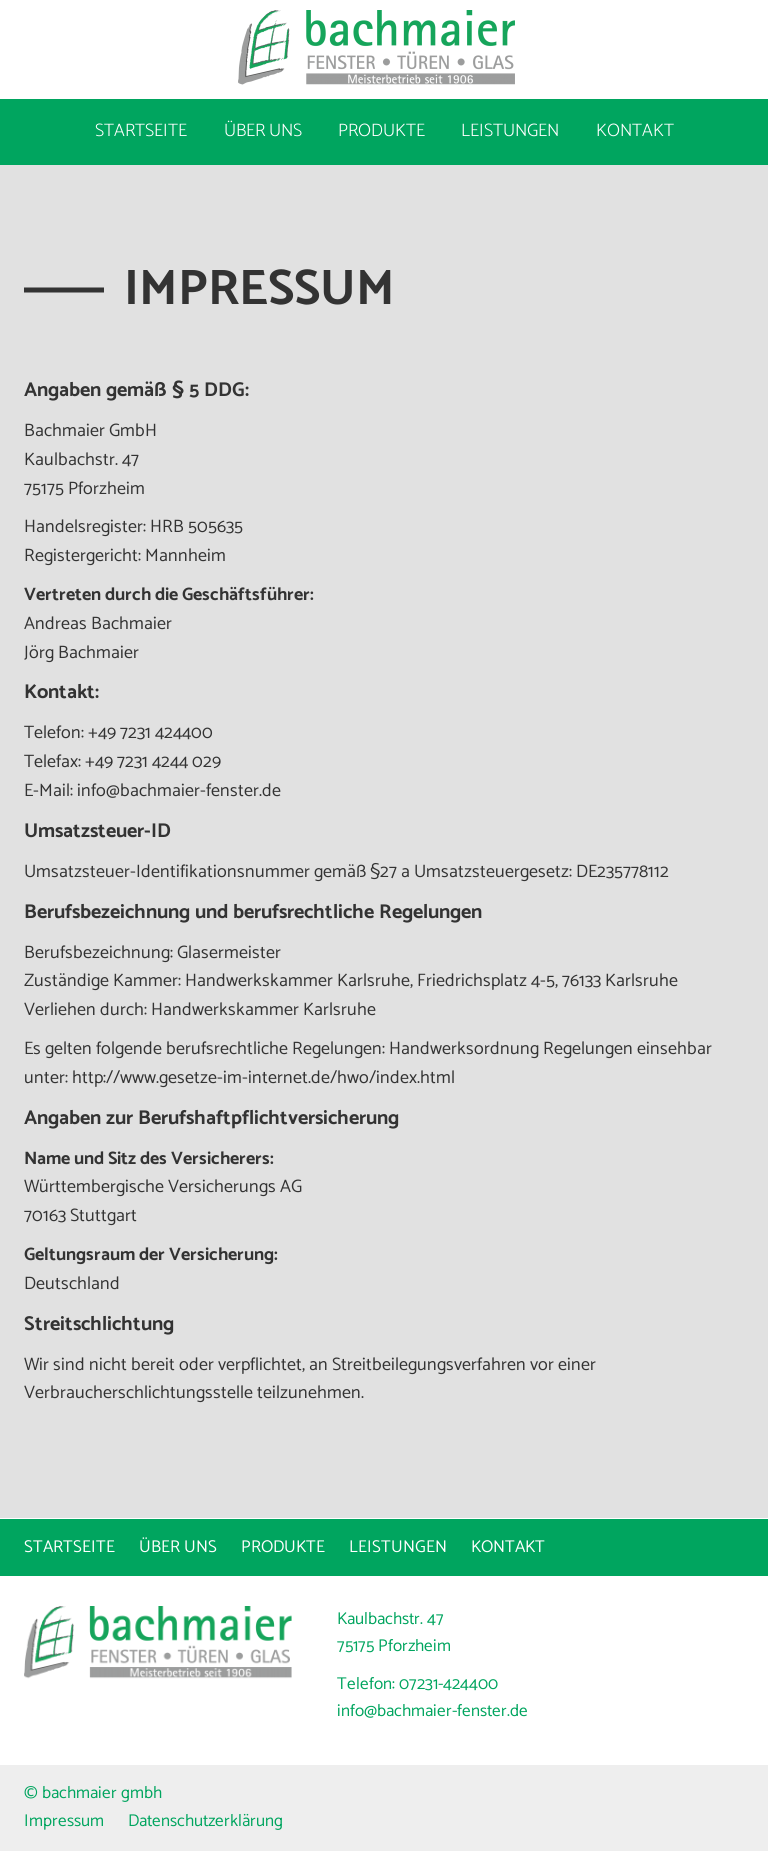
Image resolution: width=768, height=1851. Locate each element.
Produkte (381, 131)
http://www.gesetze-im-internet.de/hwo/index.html (263, 1078)
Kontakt (635, 131)
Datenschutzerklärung (205, 1821)
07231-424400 (448, 1684)
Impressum (64, 1821)
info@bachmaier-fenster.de (432, 1711)
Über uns (263, 131)
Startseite (141, 131)
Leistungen (510, 131)
